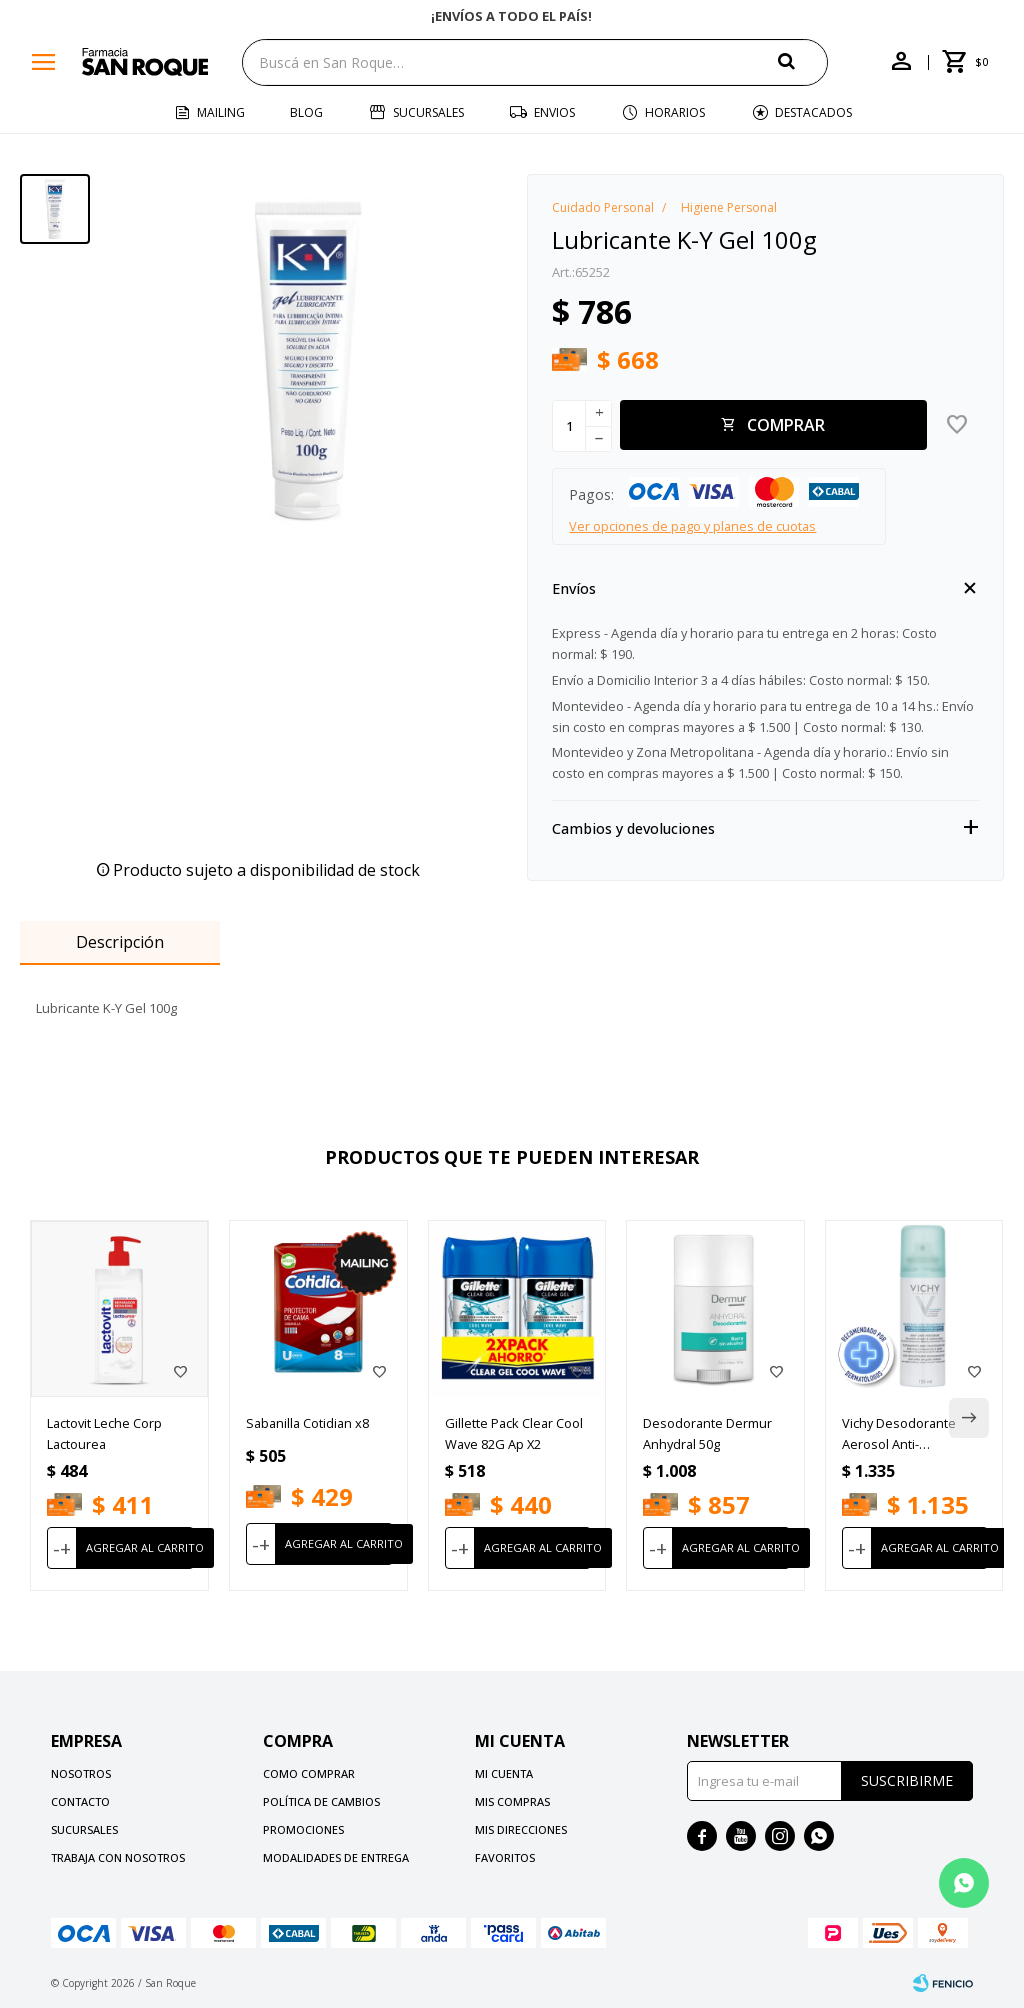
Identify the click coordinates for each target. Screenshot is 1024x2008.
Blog (306, 112)
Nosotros (81, 1773)
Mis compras (512, 1801)
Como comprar (309, 1773)
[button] (803, 61)
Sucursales (428, 112)
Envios (554, 112)
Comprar (786, 425)
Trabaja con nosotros (118, 1857)
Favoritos (505, 1857)
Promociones (303, 1829)
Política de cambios (321, 1801)
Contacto (80, 1801)
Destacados (813, 112)
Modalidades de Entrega (336, 1857)
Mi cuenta (504, 1773)
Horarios (675, 112)
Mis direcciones (521, 1829)
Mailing (221, 112)
